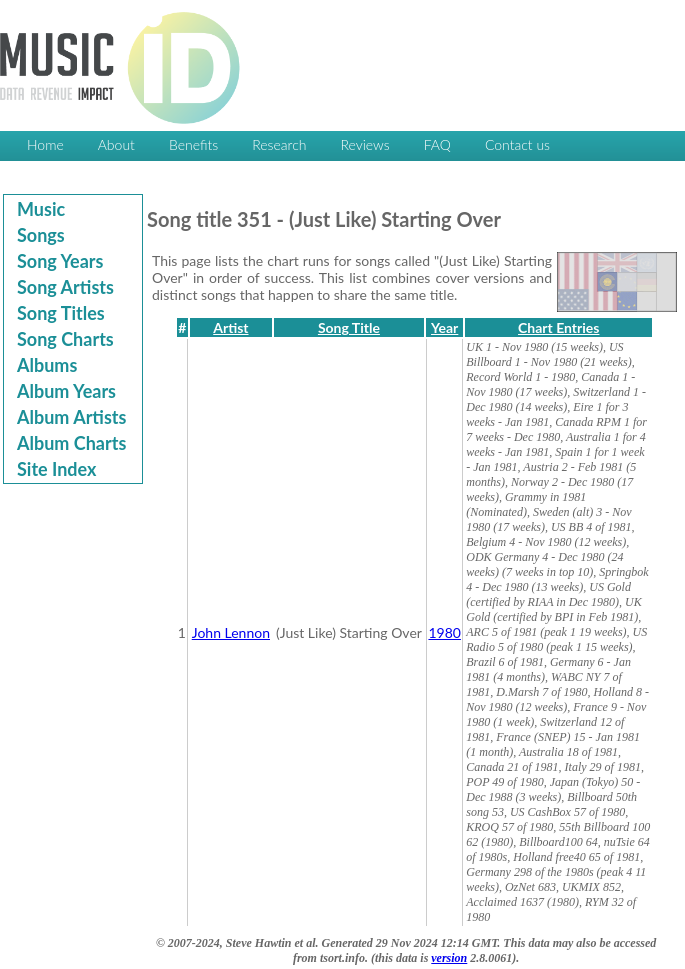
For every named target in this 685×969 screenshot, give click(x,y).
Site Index (56, 469)
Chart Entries (558, 327)
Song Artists (65, 287)
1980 (444, 632)
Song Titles (61, 313)
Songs (41, 235)
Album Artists (71, 417)
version (449, 958)
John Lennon (231, 632)
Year (444, 327)
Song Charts (65, 339)
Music (41, 209)
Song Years (60, 261)
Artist (230, 327)
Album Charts (71, 443)
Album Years (66, 391)
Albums (47, 365)
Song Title (349, 327)
